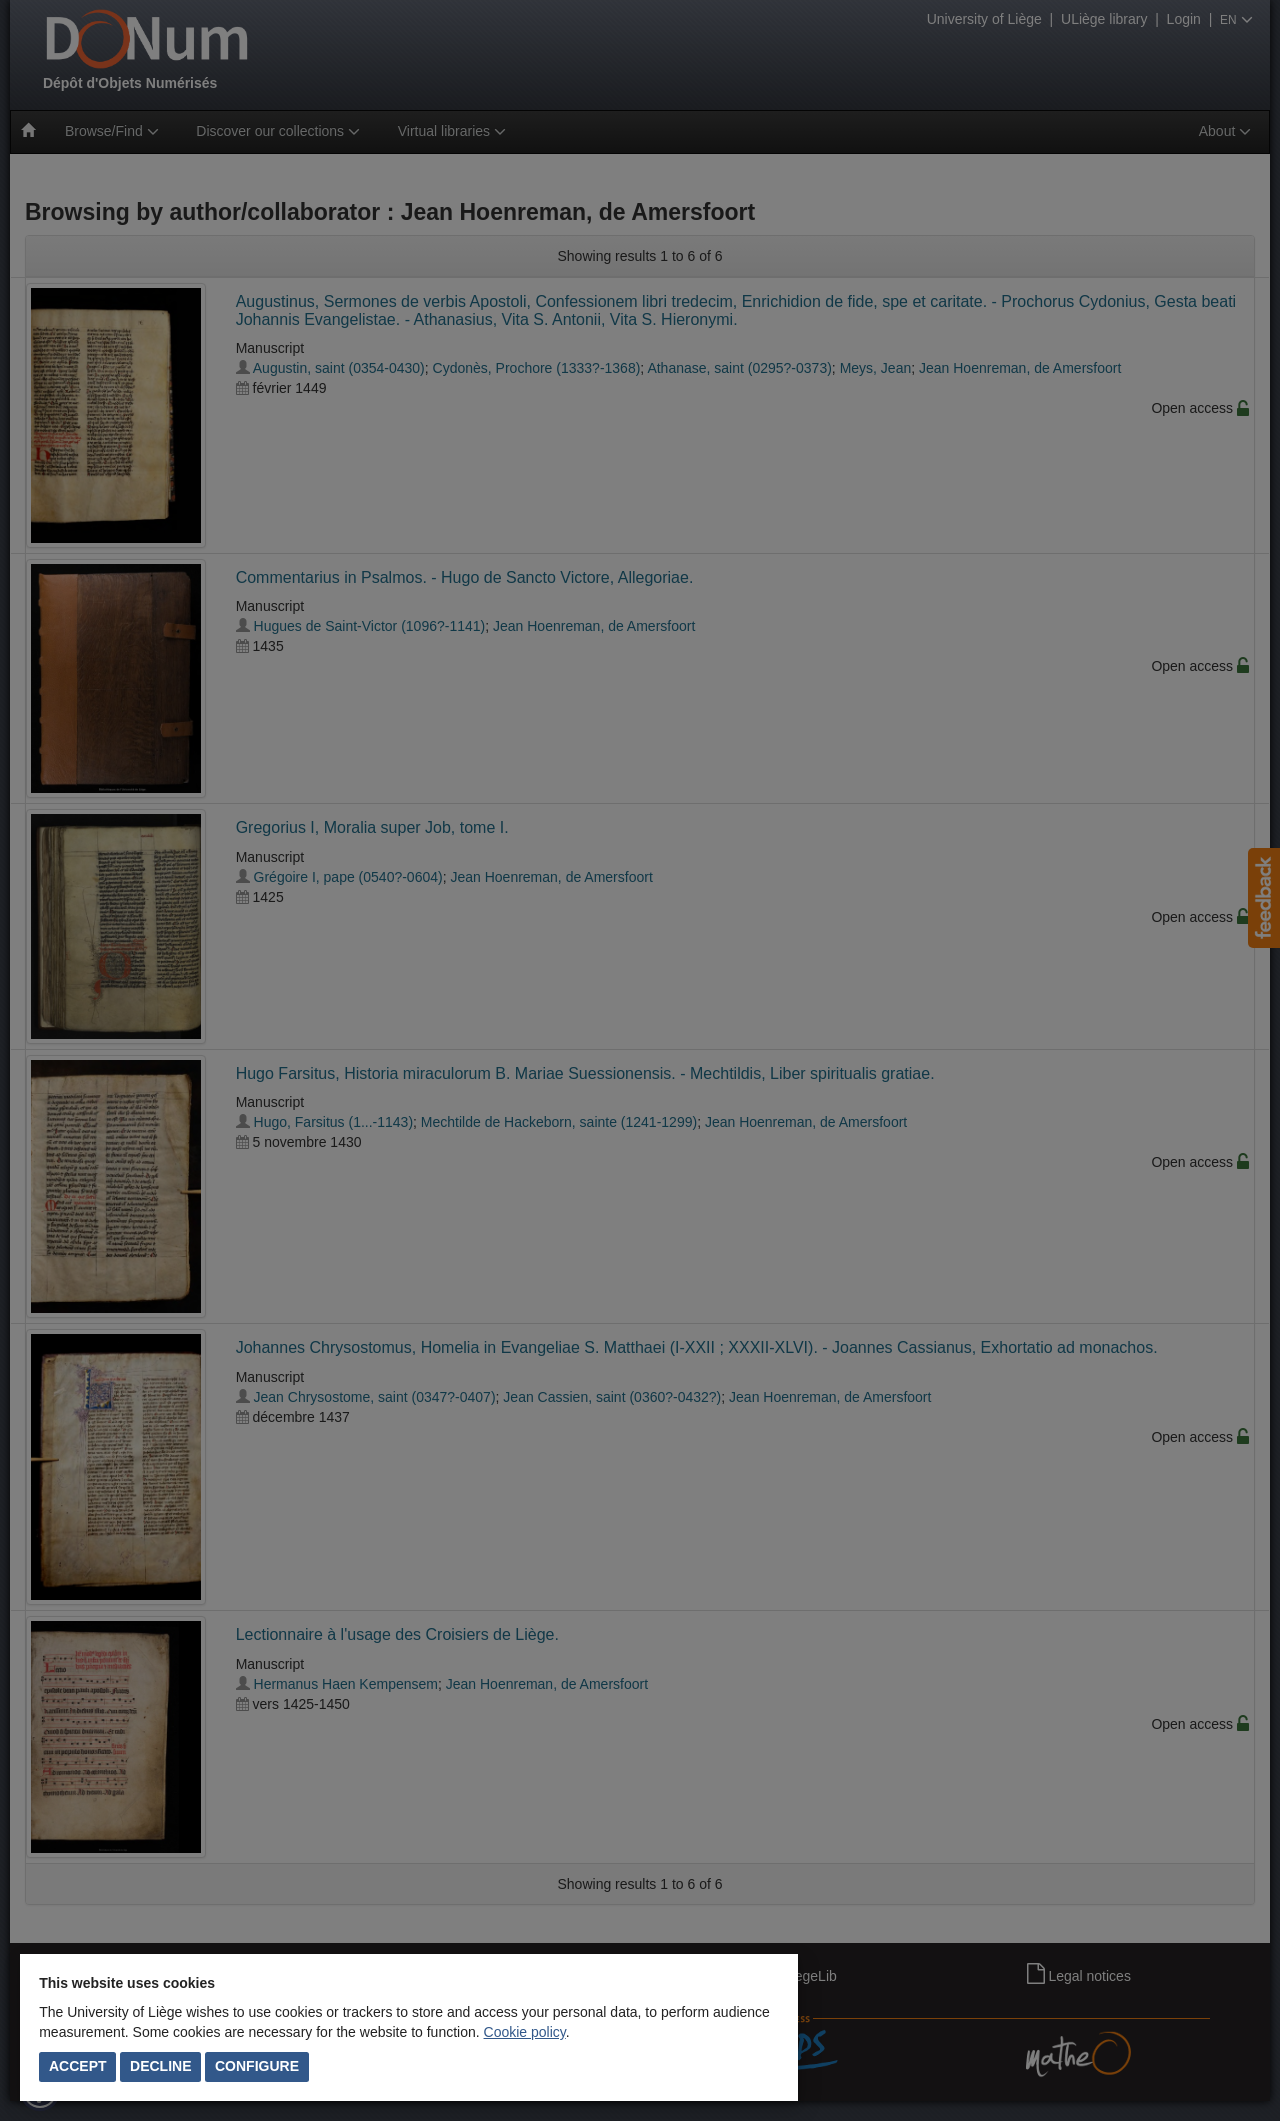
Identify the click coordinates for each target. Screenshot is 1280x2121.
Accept (78, 2066)
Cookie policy (525, 2032)
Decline (160, 2066)
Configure (257, 2066)
